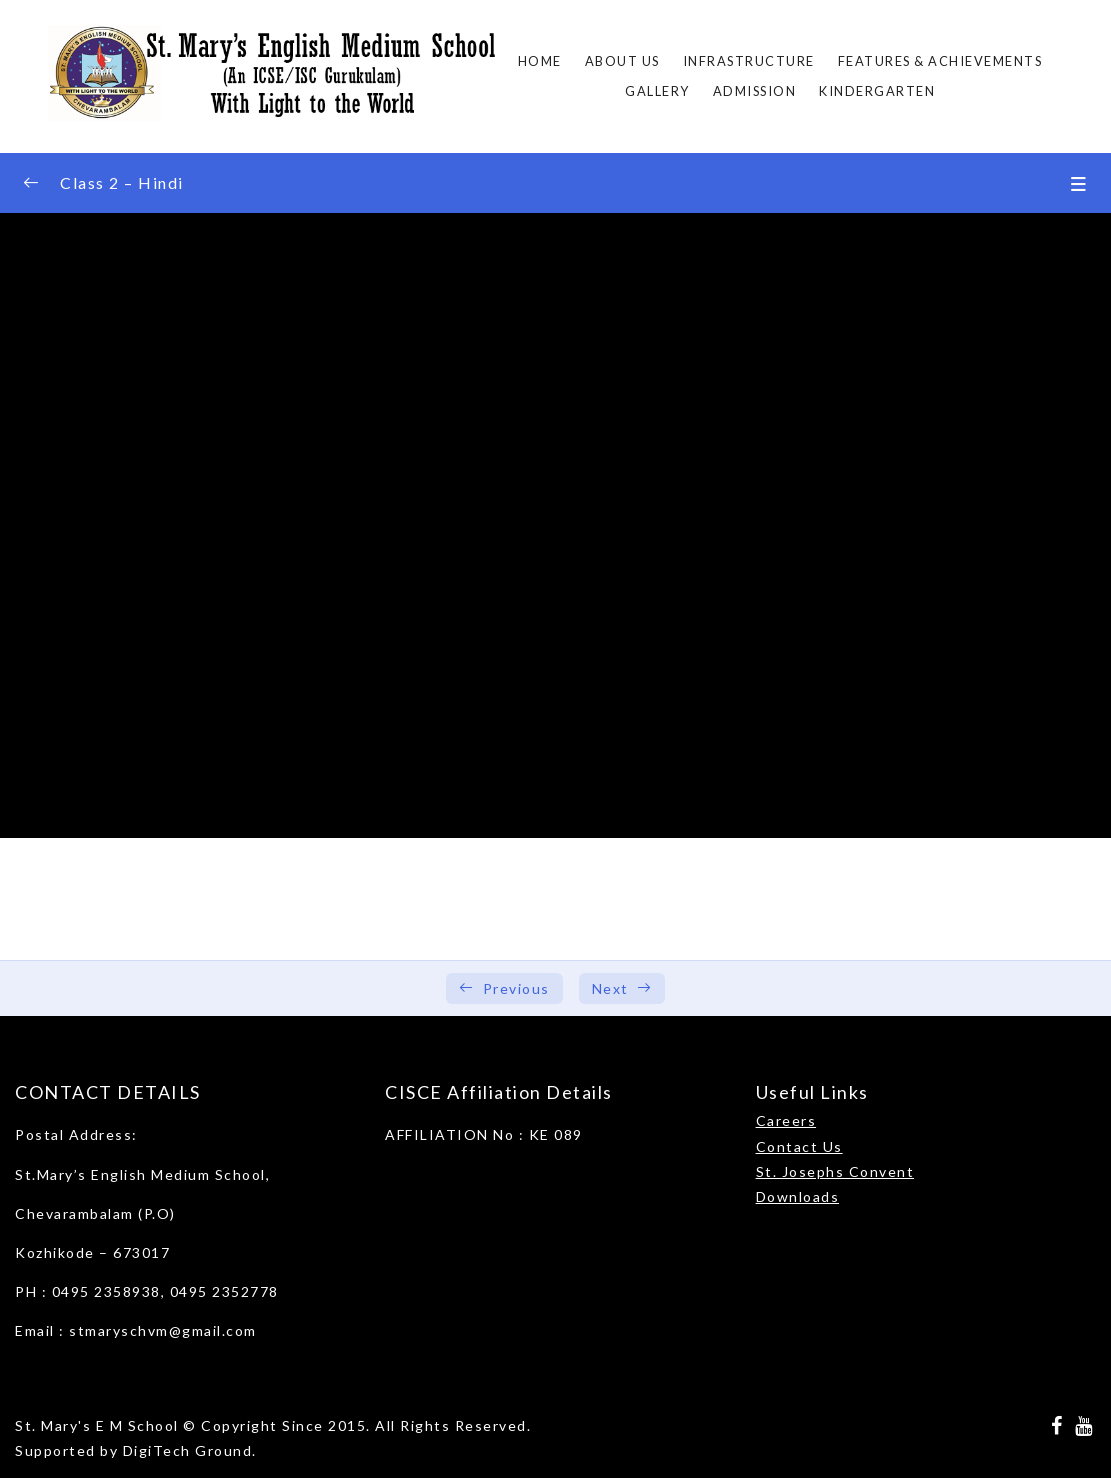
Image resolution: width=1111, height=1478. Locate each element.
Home (540, 61)
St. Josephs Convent (835, 1171)
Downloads (798, 1196)
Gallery (657, 91)
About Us (622, 61)
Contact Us (799, 1146)
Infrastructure (749, 61)
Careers (786, 1120)
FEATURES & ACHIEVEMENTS (940, 61)
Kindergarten (877, 91)
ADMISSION (755, 91)
